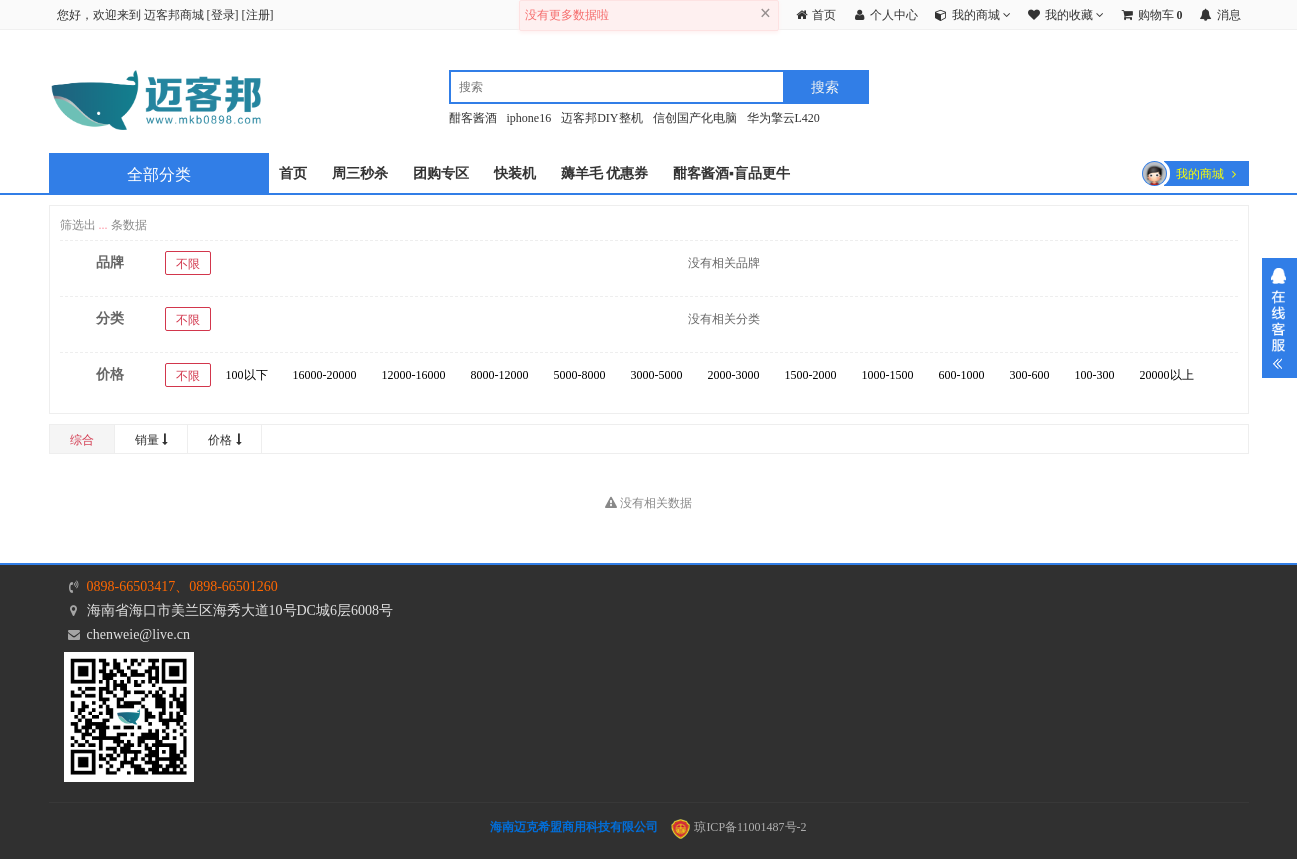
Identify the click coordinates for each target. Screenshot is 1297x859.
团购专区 (441, 173)
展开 (1279, 318)
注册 (258, 15)
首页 (293, 173)
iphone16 (529, 118)
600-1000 (962, 375)
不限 (188, 264)
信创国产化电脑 (695, 118)
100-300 (1095, 375)
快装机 (515, 173)
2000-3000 (734, 375)
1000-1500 (888, 375)
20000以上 (1167, 375)
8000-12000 (500, 375)
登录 (223, 15)
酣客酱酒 (473, 118)
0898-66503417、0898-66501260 (182, 586)
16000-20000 (325, 375)
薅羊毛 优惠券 (605, 173)
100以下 (247, 375)
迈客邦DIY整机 (601, 118)
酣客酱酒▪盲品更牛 (731, 173)
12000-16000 (414, 375)
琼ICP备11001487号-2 (738, 827)
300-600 (1030, 375)
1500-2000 (811, 375)
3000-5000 (657, 375)
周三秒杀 (360, 173)
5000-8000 (580, 375)
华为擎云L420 (783, 118)
